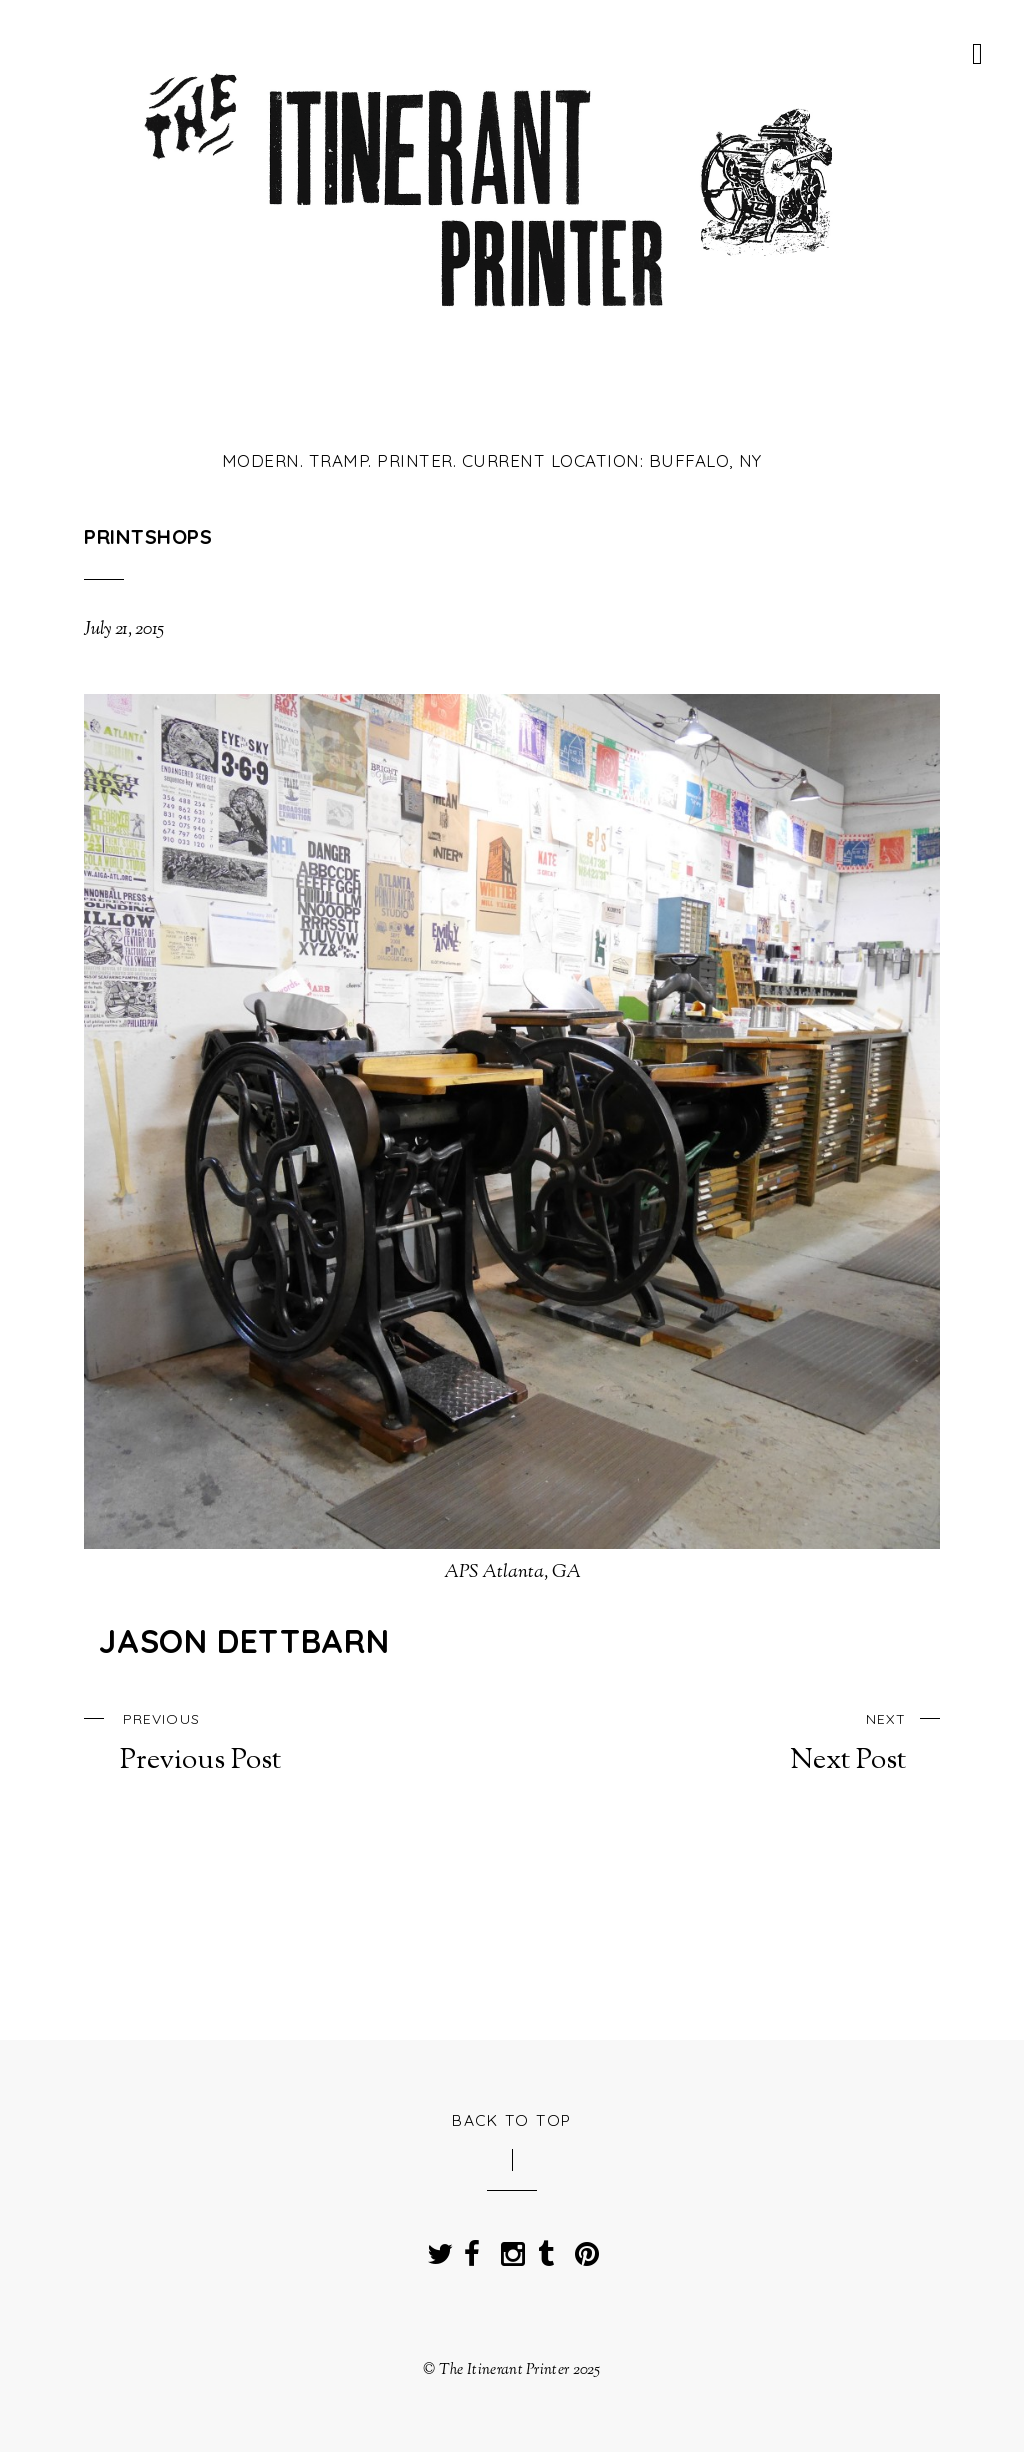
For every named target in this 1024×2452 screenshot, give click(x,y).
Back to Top (512, 2120)
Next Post (764, 1740)
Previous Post (260, 1740)
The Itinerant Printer (504, 2370)
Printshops (148, 536)
